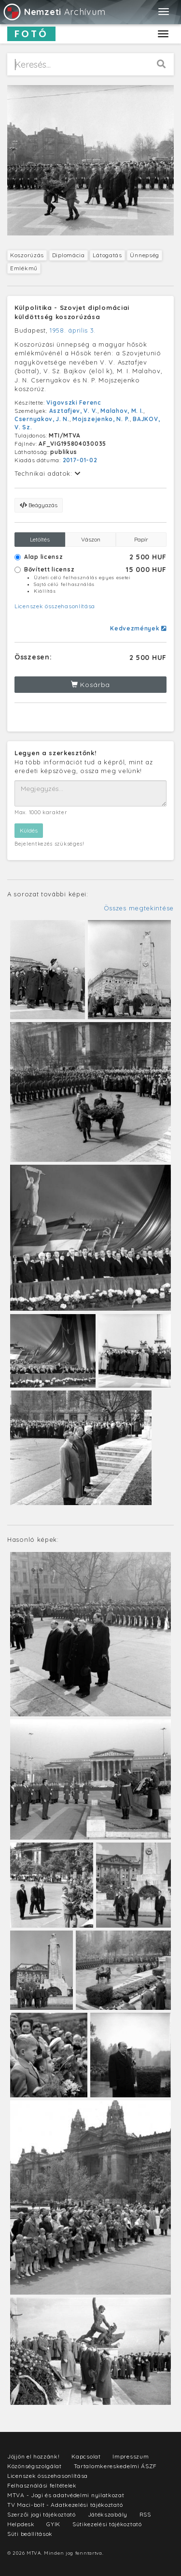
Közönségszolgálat (34, 2466)
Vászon (90, 539)
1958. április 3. (73, 330)
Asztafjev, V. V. (73, 410)
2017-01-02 (80, 460)
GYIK (53, 2524)
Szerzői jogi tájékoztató (41, 2514)
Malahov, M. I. (121, 410)
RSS (145, 2514)
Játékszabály (107, 2514)
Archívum (53, 12)
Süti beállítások (30, 2533)
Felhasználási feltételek (42, 2485)
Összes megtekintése (139, 908)
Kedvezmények (138, 628)
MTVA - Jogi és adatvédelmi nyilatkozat (66, 2495)
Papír (141, 539)
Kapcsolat (85, 2456)
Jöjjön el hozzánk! (33, 2456)
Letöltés (40, 539)
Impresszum (130, 2456)
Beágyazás (38, 505)
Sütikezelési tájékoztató (107, 2524)
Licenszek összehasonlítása (54, 606)
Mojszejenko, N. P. (101, 419)
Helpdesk (21, 2524)
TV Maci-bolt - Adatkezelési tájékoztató (65, 2504)
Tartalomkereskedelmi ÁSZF (115, 2466)
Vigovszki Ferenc (73, 402)
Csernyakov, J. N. (42, 419)
